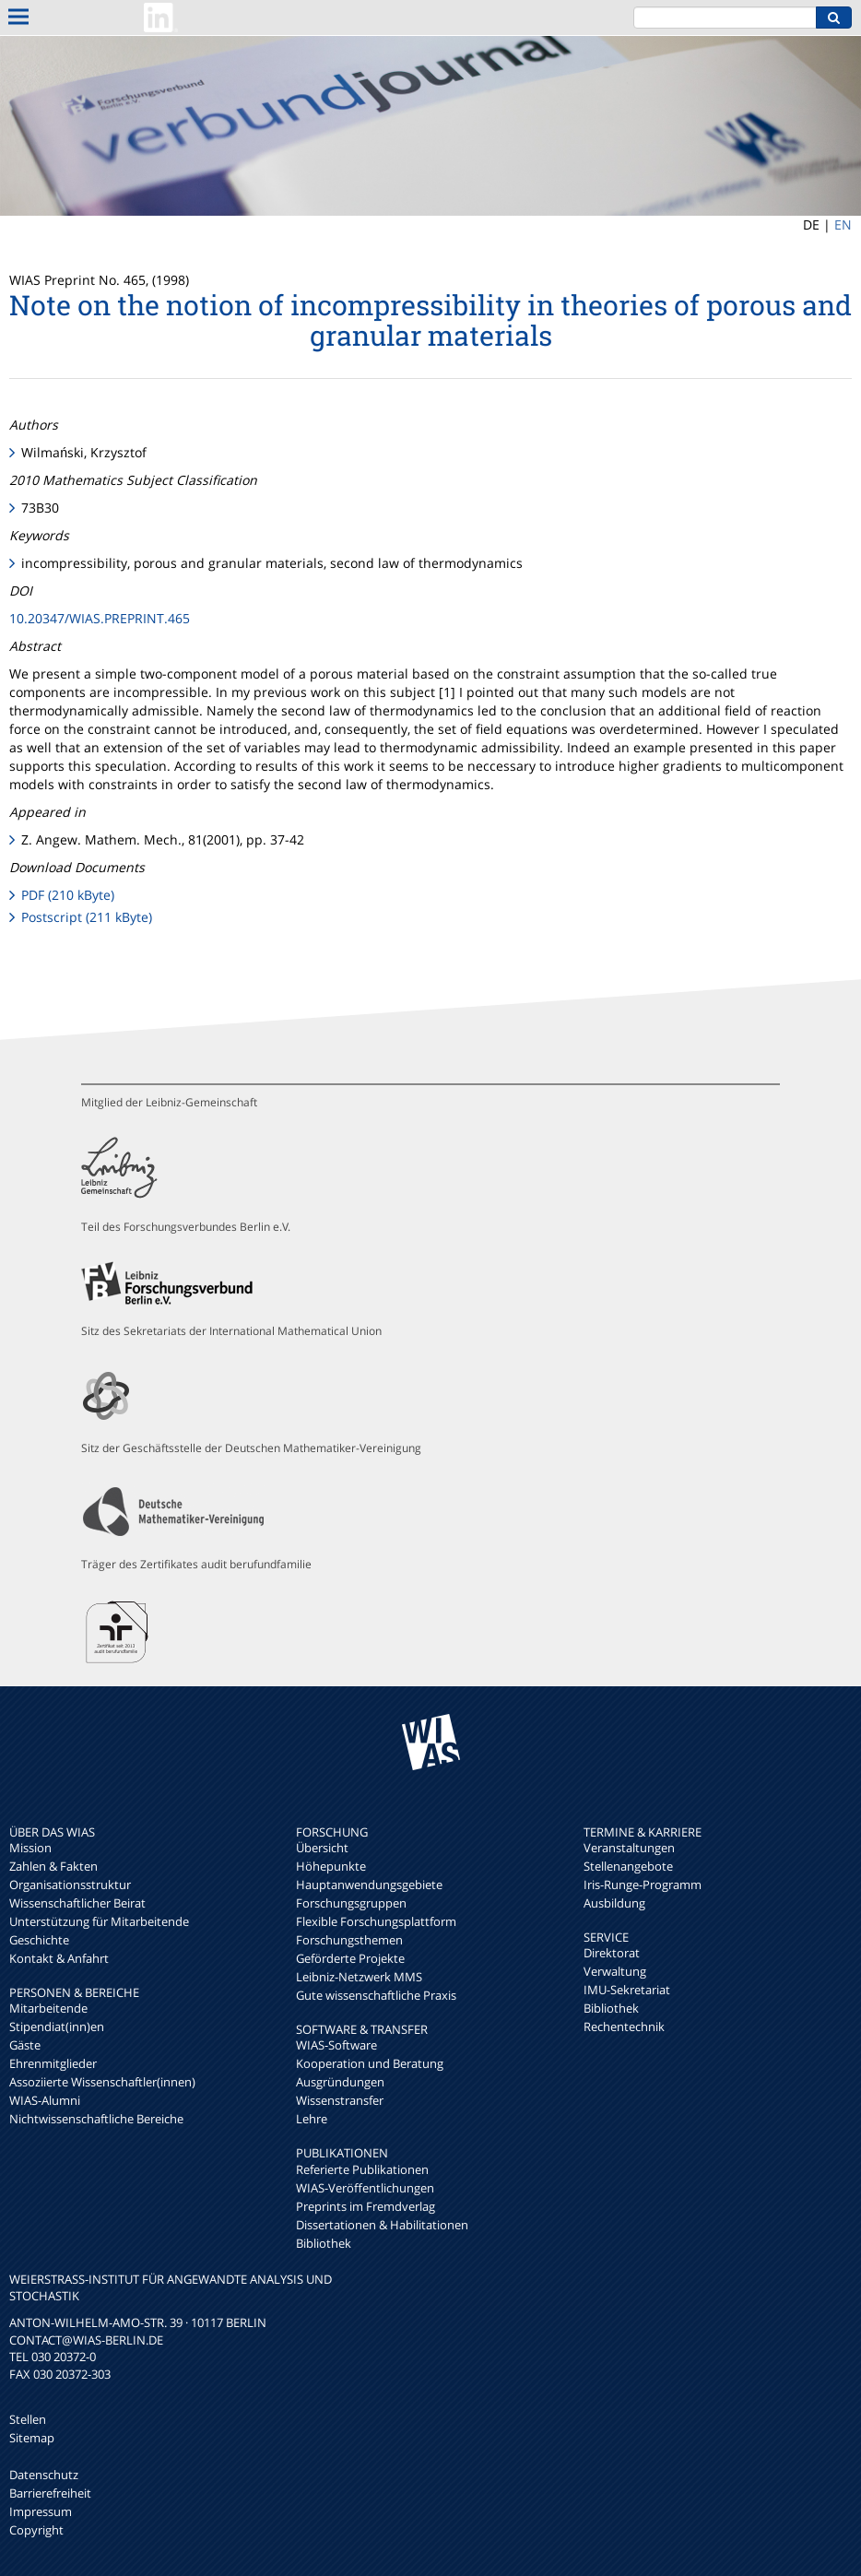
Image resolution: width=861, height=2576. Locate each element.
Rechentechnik (624, 2026)
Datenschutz (43, 2474)
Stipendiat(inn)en (56, 2026)
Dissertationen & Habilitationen (382, 2224)
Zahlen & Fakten (53, 1866)
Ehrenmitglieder (53, 2063)
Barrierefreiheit (50, 2493)
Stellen (27, 2419)
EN (843, 224)
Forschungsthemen (349, 1940)
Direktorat (612, 1952)
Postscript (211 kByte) (86, 917)
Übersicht (322, 1847)
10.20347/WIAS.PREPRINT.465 (99, 618)
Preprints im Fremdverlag (365, 2206)
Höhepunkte (331, 1866)
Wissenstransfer (339, 2100)
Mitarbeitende (48, 2008)
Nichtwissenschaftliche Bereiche (96, 2118)
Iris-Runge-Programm (643, 1884)
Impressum (40, 2511)
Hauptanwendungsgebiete (369, 1884)
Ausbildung (614, 1903)
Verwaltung (615, 1971)
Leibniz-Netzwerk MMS (359, 1976)
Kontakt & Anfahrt (59, 1958)
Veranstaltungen (629, 1847)
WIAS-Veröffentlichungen (365, 2188)
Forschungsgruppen (351, 1903)
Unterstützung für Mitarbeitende (99, 1921)
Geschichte (39, 1940)
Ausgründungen (340, 2082)
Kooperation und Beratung (369, 2063)
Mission (30, 1847)
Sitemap (31, 2437)
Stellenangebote (628, 1866)
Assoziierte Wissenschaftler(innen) (102, 2082)
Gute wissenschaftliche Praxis (376, 1995)
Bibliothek (323, 2243)
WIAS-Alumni (44, 2100)
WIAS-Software (336, 2045)
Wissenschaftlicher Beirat (77, 1903)
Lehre (311, 2118)
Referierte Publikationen (362, 2169)
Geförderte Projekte (350, 1958)
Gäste (25, 2045)
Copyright (36, 2530)
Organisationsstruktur (70, 1884)
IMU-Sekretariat (627, 1989)
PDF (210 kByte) (67, 895)
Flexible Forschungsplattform (376, 1921)
